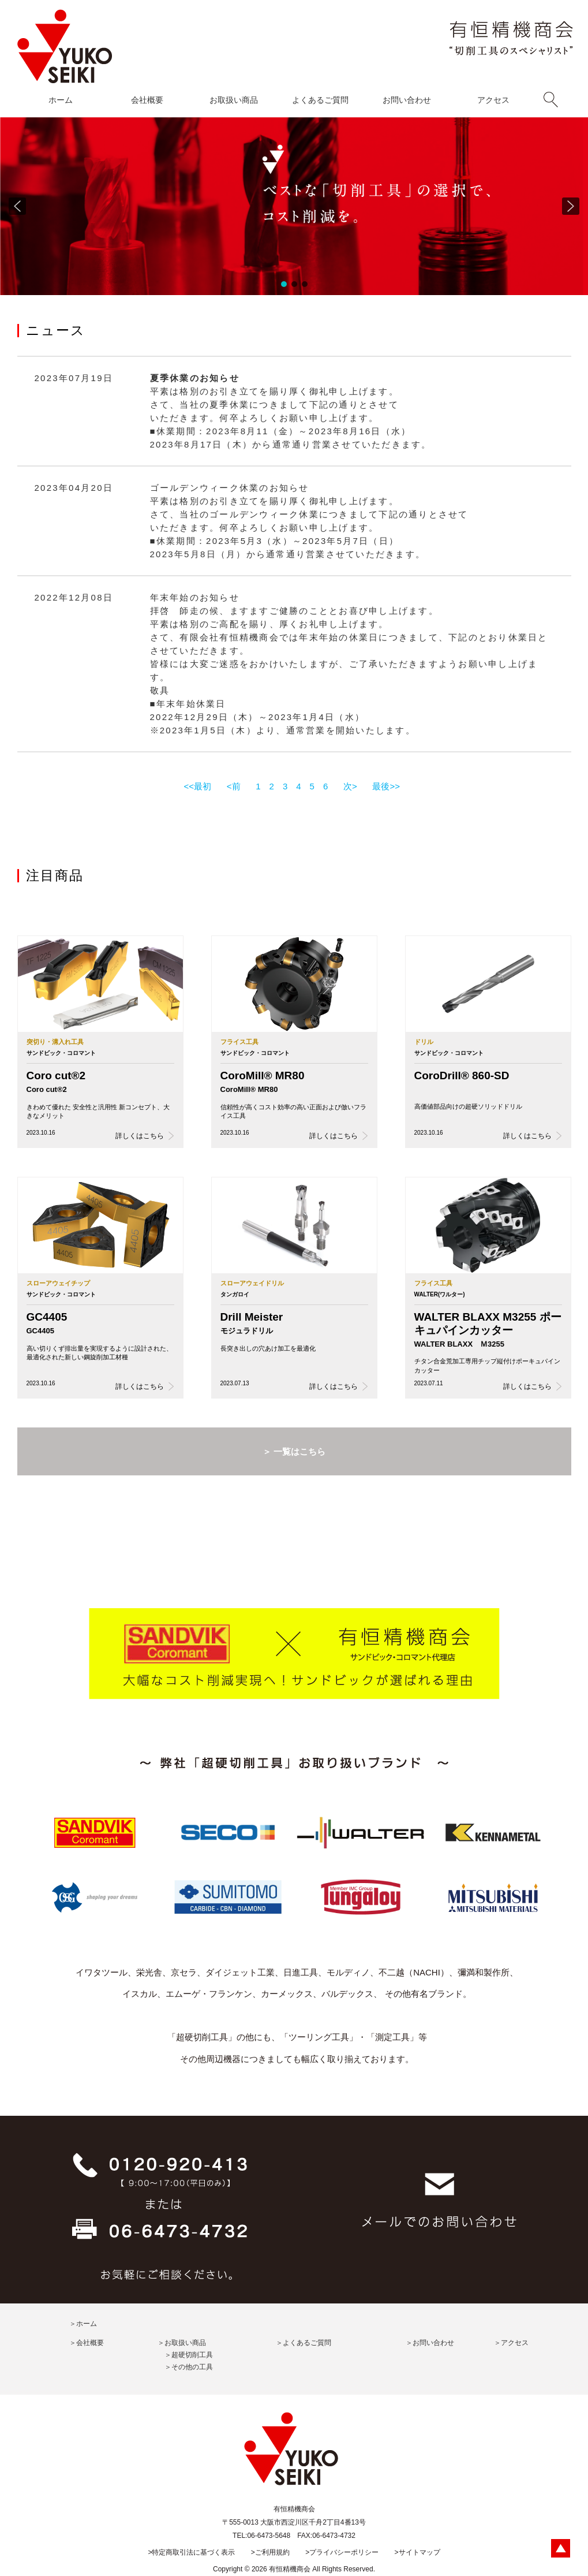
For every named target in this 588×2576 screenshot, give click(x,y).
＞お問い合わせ (430, 2343)
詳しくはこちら (139, 1136)
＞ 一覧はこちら (294, 1451)
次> (350, 786)
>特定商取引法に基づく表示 (191, 2552)
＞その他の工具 (188, 2367)
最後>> (386, 786)
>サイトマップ (417, 2552)
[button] (17, 206)
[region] (294, 206)
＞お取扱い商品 (182, 2343)
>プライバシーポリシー (342, 2552)
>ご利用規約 (270, 2552)
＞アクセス (511, 2343)
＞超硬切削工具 (188, 2355)
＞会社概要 (86, 2343)
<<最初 (198, 786)
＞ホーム (83, 2324)
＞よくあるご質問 (303, 2343)
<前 (234, 786)
